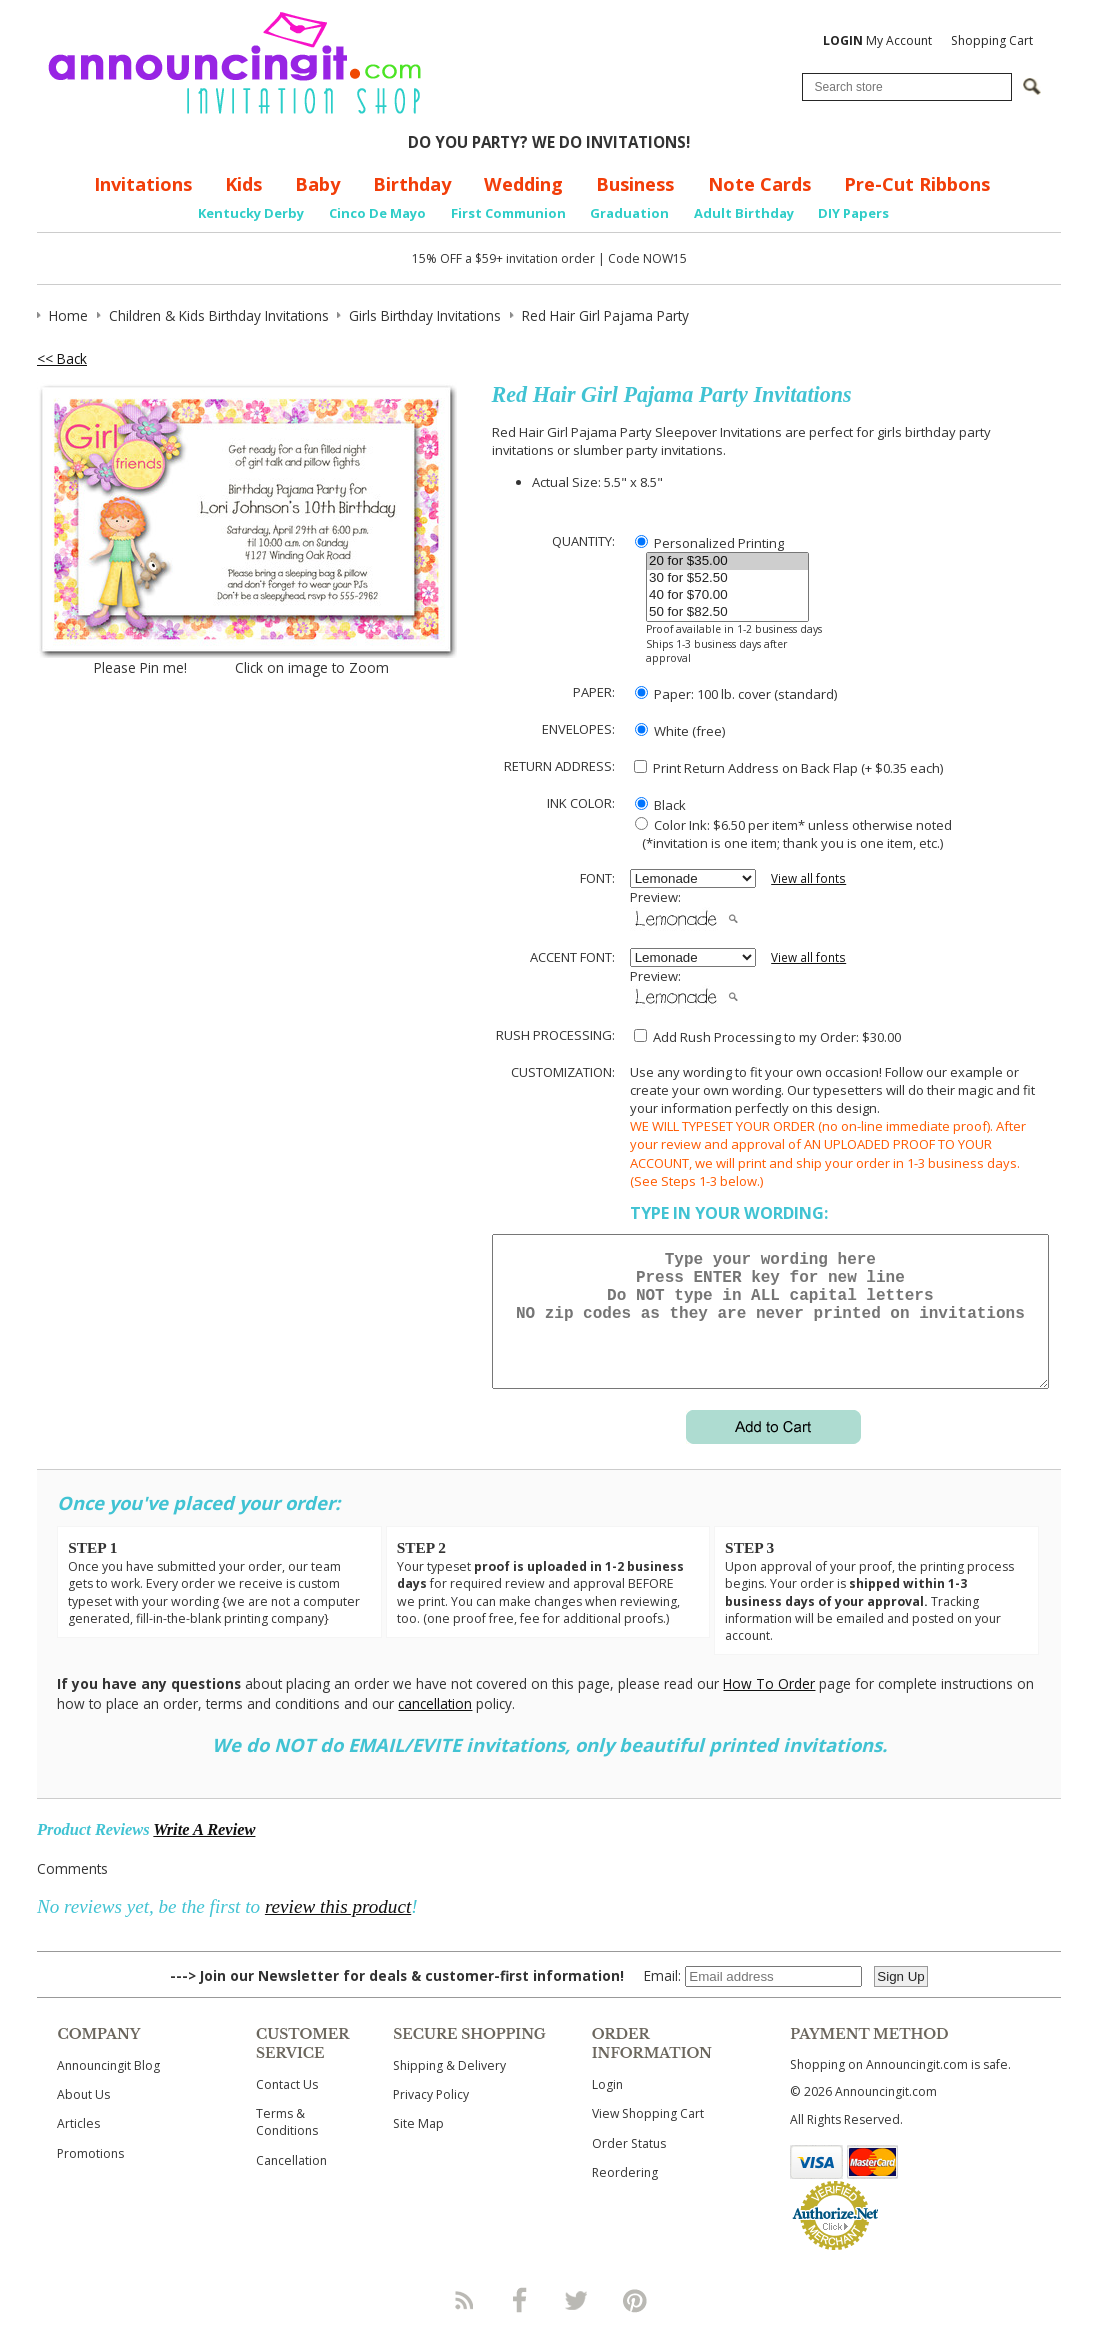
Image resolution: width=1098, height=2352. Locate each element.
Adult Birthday (744, 213)
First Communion (508, 213)
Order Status (629, 2167)
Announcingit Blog (108, 2089)
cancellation (435, 1727)
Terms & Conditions (287, 2146)
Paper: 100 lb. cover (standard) (736, 694)
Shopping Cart (992, 40)
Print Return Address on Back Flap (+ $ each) (788, 768)
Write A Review (204, 1853)
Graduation (629, 213)
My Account (877, 40)
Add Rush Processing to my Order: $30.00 (767, 1037)
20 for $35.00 (727, 561)
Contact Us (287, 2108)
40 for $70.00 (727, 595)
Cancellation (291, 2184)
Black (660, 805)
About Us (83, 2118)
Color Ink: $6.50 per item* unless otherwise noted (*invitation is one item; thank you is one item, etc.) (791, 834)
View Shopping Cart (648, 2137)
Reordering (625, 2196)
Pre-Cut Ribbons (917, 184)
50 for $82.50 (727, 612)
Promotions (90, 2177)
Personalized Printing (709, 543)
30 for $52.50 (727, 578)
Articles (78, 2147)
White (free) (680, 731)
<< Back (62, 358)
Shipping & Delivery (449, 2089)
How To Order (769, 1707)
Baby (317, 184)
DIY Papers (853, 213)
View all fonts (808, 878)
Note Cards (759, 184)
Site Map (418, 2147)
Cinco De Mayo (377, 213)
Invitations (143, 184)
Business (635, 184)
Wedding (523, 184)
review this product (338, 1930)
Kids (243, 184)
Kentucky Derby (251, 213)
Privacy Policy (431, 2118)
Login (607, 2108)
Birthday (412, 184)
